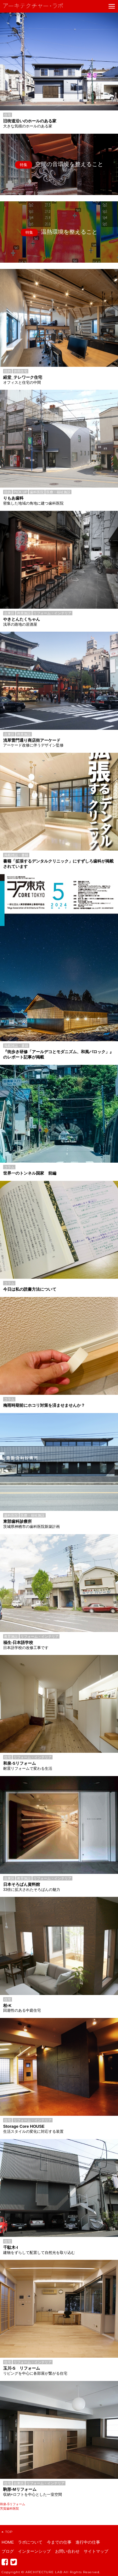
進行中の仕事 (88, 2542)
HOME (8, 2542)
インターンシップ (34, 2551)
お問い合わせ (67, 2551)
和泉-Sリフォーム (12, 2504)
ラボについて (30, 2542)
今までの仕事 (59, 2542)
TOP (7, 2532)
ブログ (8, 2551)
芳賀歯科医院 (9, 2508)
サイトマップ (96, 2551)
